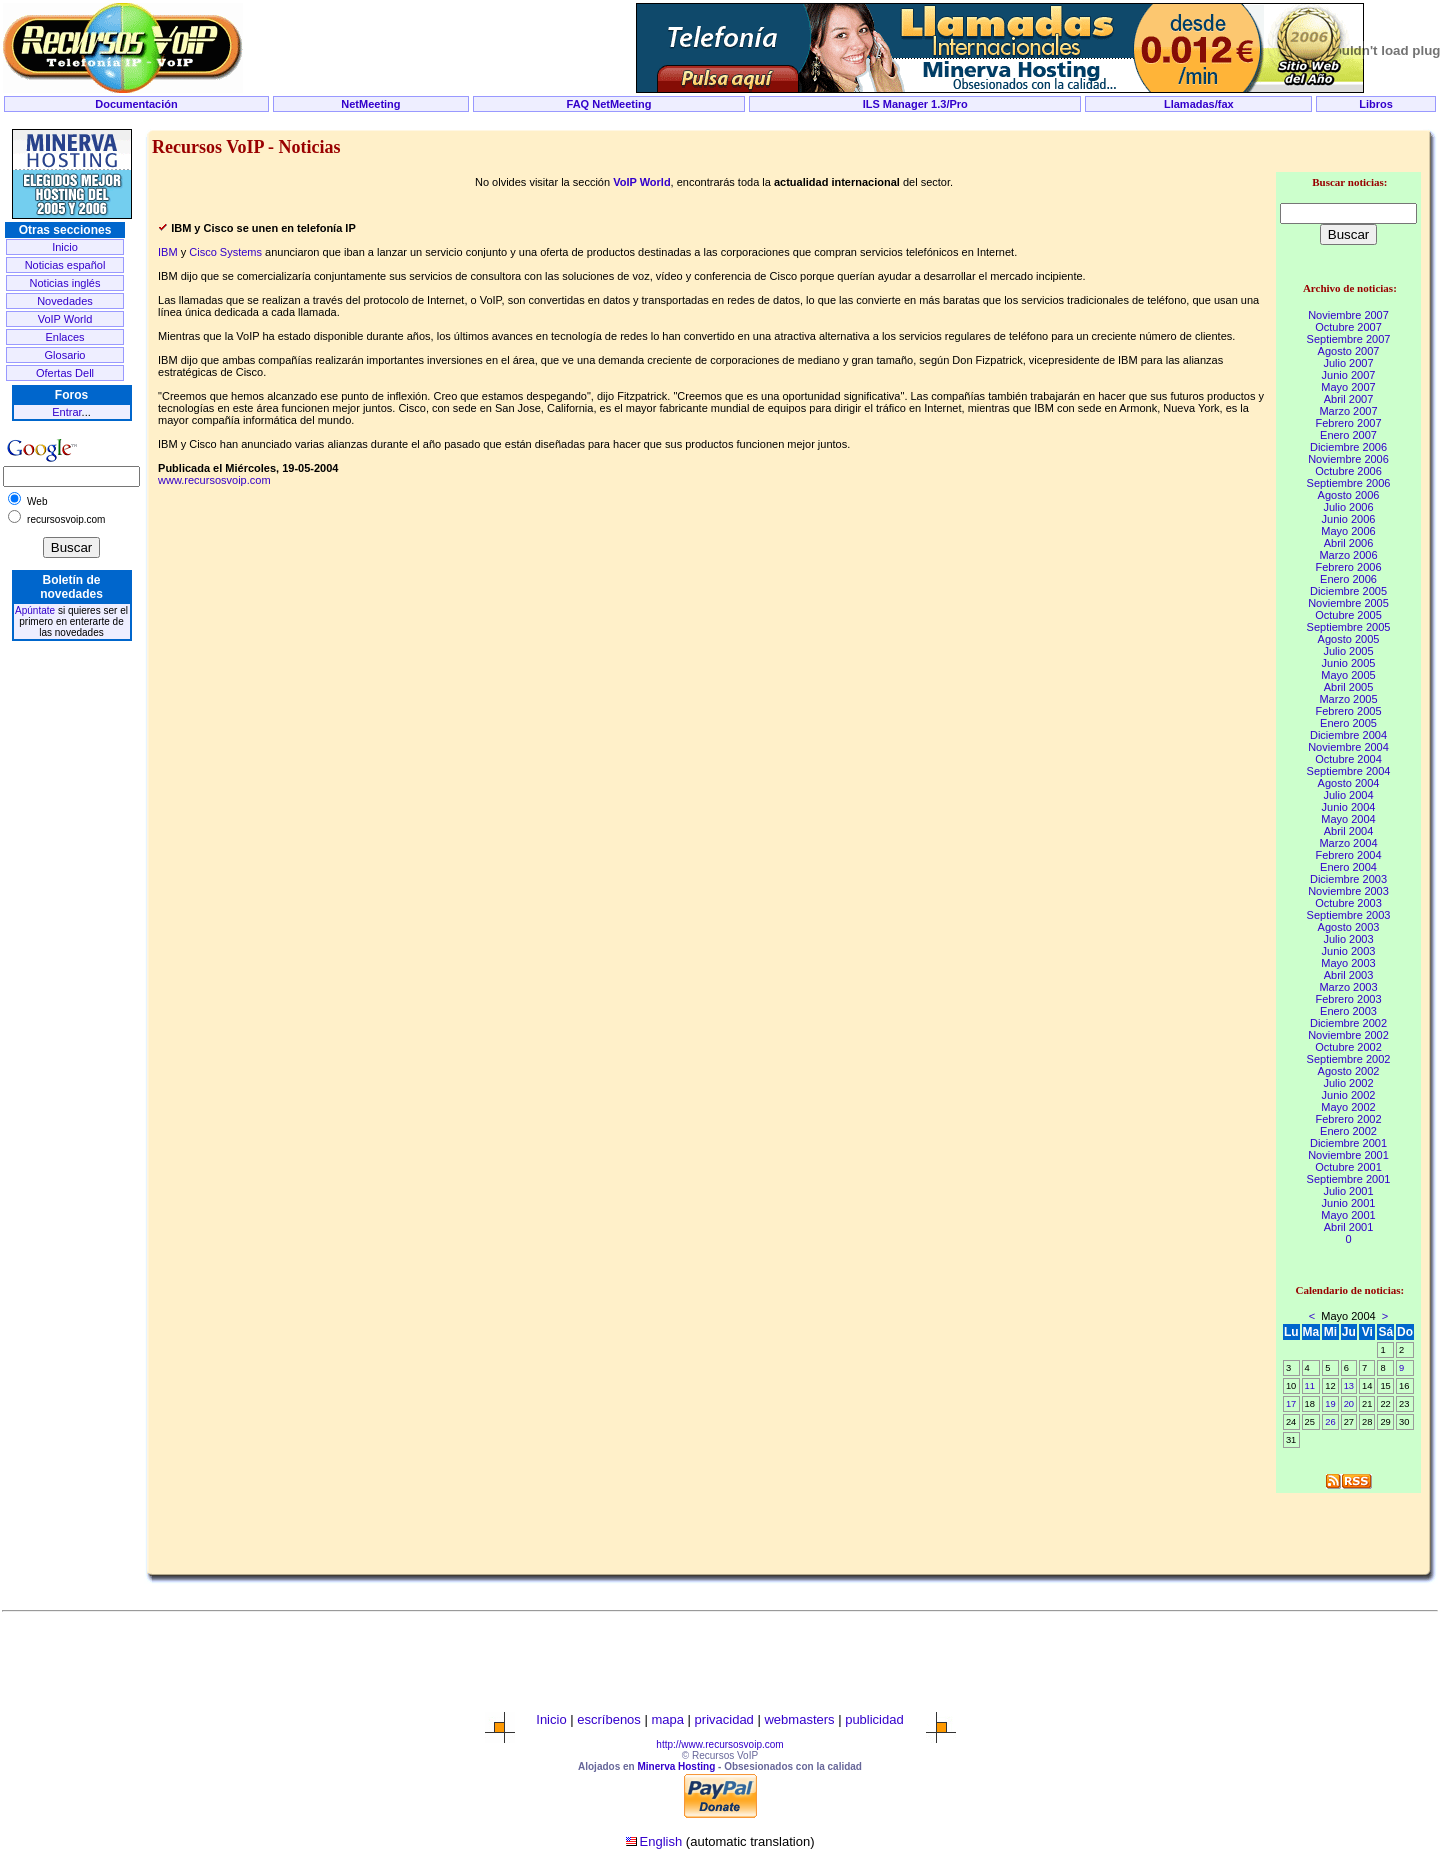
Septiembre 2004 (1349, 771)
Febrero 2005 (1348, 711)
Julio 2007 (1348, 363)
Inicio (65, 247)
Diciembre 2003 (1348, 879)
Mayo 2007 (1348, 387)
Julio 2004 (1348, 795)
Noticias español (65, 265)
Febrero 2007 (1348, 423)
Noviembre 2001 (1348, 1155)
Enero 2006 (1348, 579)
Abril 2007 (1349, 399)
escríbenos (609, 1719)
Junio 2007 (1349, 375)
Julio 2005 (1348, 651)
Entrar (66, 412)
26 (1330, 1422)
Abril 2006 (1349, 543)
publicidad (874, 1719)
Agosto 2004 (1349, 783)
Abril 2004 (1349, 831)
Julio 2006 (1348, 507)
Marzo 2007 (1348, 411)
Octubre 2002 (1348, 1047)
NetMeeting (370, 104)
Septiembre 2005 (1349, 627)
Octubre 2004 (1348, 759)
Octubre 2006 (1348, 471)
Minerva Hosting (676, 1766)
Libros (1376, 104)
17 (1291, 1404)
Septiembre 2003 (1349, 915)
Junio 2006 (1349, 519)
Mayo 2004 (1348, 819)
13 (1349, 1386)
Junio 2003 (1349, 951)
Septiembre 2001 (1349, 1179)
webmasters (799, 1719)
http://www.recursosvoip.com (719, 1744)
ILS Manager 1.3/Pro (915, 104)
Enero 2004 (1348, 867)
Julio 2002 (1348, 1083)
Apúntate (35, 610)
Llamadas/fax (1199, 104)
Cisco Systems (225, 252)
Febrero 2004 (1348, 855)
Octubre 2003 (1348, 903)
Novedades (65, 301)
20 (1349, 1404)
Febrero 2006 (1348, 567)
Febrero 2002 (1348, 1119)
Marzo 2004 (1348, 843)
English (661, 1841)
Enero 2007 (1348, 435)
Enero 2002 (1348, 1131)
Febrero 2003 (1348, 999)
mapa (667, 1719)
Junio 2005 (1349, 663)
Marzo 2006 (1348, 555)
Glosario (65, 355)
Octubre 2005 (1348, 615)
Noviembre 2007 (1348, 315)
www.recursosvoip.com (214, 480)
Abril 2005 (1349, 687)
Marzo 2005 (1348, 699)
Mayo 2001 (1348, 1215)
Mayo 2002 (1348, 1107)
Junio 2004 (1349, 807)
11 (1310, 1386)
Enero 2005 (1348, 723)
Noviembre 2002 (1348, 1035)
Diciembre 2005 (1348, 591)
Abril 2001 (1349, 1227)
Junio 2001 (1349, 1203)
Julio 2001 (1348, 1191)
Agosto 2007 (1349, 351)
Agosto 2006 (1349, 495)
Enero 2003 (1348, 1011)
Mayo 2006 (1348, 531)
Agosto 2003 (1349, 927)
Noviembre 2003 (1348, 891)
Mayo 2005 (1348, 675)
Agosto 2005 (1349, 639)
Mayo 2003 (1348, 963)
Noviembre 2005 (1348, 603)
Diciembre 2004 (1348, 735)
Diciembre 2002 (1348, 1023)
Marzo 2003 (1348, 987)
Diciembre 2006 (1348, 447)
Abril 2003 (1349, 975)
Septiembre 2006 (1349, 483)
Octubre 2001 (1348, 1167)
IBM (168, 252)
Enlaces (64, 337)
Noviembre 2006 (1348, 459)
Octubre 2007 (1348, 327)
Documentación (136, 104)
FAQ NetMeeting (609, 104)
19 (1330, 1404)
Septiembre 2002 (1349, 1059)
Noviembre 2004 (1348, 747)
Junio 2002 (1349, 1095)
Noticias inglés (65, 283)
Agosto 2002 (1349, 1071)
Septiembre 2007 (1349, 339)
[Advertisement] (720, 121)
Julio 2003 (1348, 939)
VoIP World (65, 319)
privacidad (724, 1719)
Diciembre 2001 (1348, 1143)
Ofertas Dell (65, 373)
